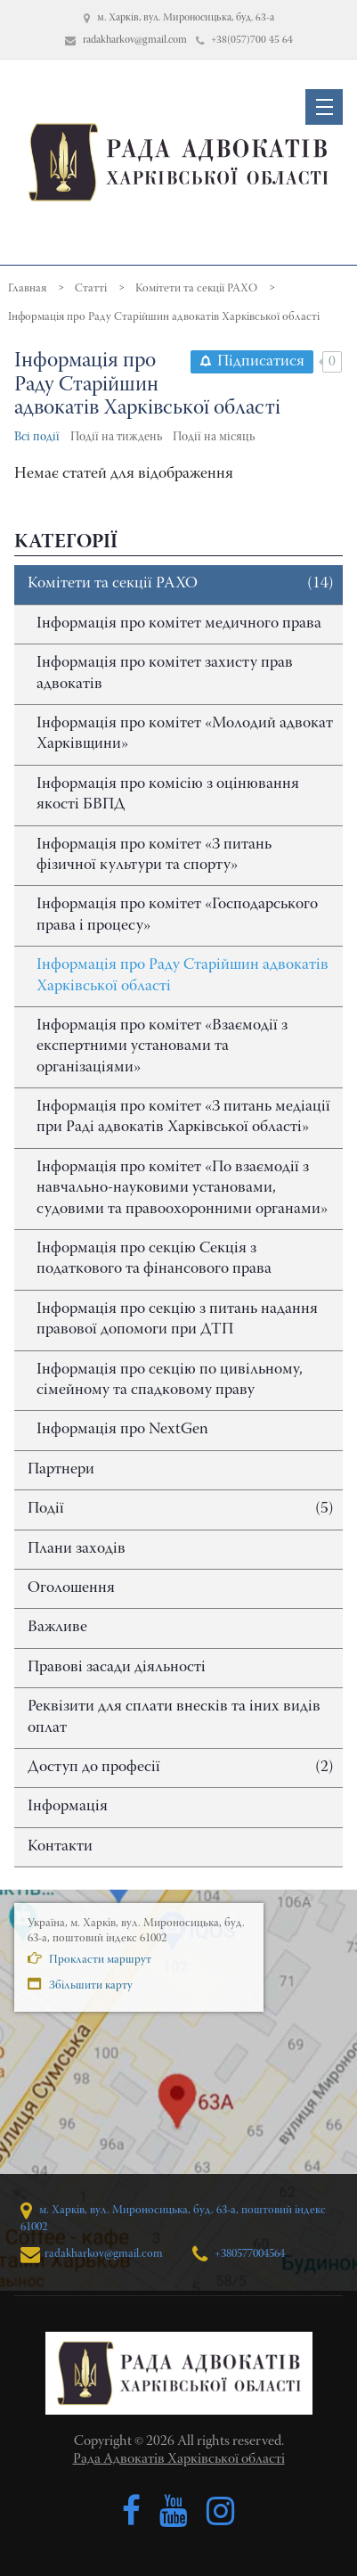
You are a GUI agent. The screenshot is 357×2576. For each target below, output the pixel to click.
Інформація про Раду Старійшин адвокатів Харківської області (183, 975)
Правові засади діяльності (117, 1668)
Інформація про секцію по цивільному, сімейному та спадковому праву (170, 1380)
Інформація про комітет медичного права (179, 624)
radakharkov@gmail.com (91, 2254)
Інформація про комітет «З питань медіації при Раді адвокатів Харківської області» (183, 1117)
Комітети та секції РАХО (181, 584)
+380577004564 (238, 2254)
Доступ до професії (181, 1768)
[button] (324, 107)
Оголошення (71, 1588)
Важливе (57, 1628)
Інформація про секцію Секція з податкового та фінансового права (154, 1259)
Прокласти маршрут (89, 1958)
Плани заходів (77, 1549)
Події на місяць (214, 437)
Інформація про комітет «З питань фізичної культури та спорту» (154, 855)
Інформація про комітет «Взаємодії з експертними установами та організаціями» (162, 1047)
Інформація (68, 1807)
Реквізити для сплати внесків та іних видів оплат (174, 1717)
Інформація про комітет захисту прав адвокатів (165, 673)
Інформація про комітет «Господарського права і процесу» (177, 915)
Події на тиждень (116, 437)
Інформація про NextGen (122, 1430)
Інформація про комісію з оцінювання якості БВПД (168, 794)
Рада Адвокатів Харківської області (179, 2459)
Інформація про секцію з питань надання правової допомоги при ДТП (177, 1319)
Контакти (60, 1847)
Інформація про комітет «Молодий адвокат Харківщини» (185, 734)
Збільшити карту (80, 1984)
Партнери (61, 1470)
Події (181, 1509)
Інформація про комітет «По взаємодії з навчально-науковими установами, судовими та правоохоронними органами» (182, 1189)
